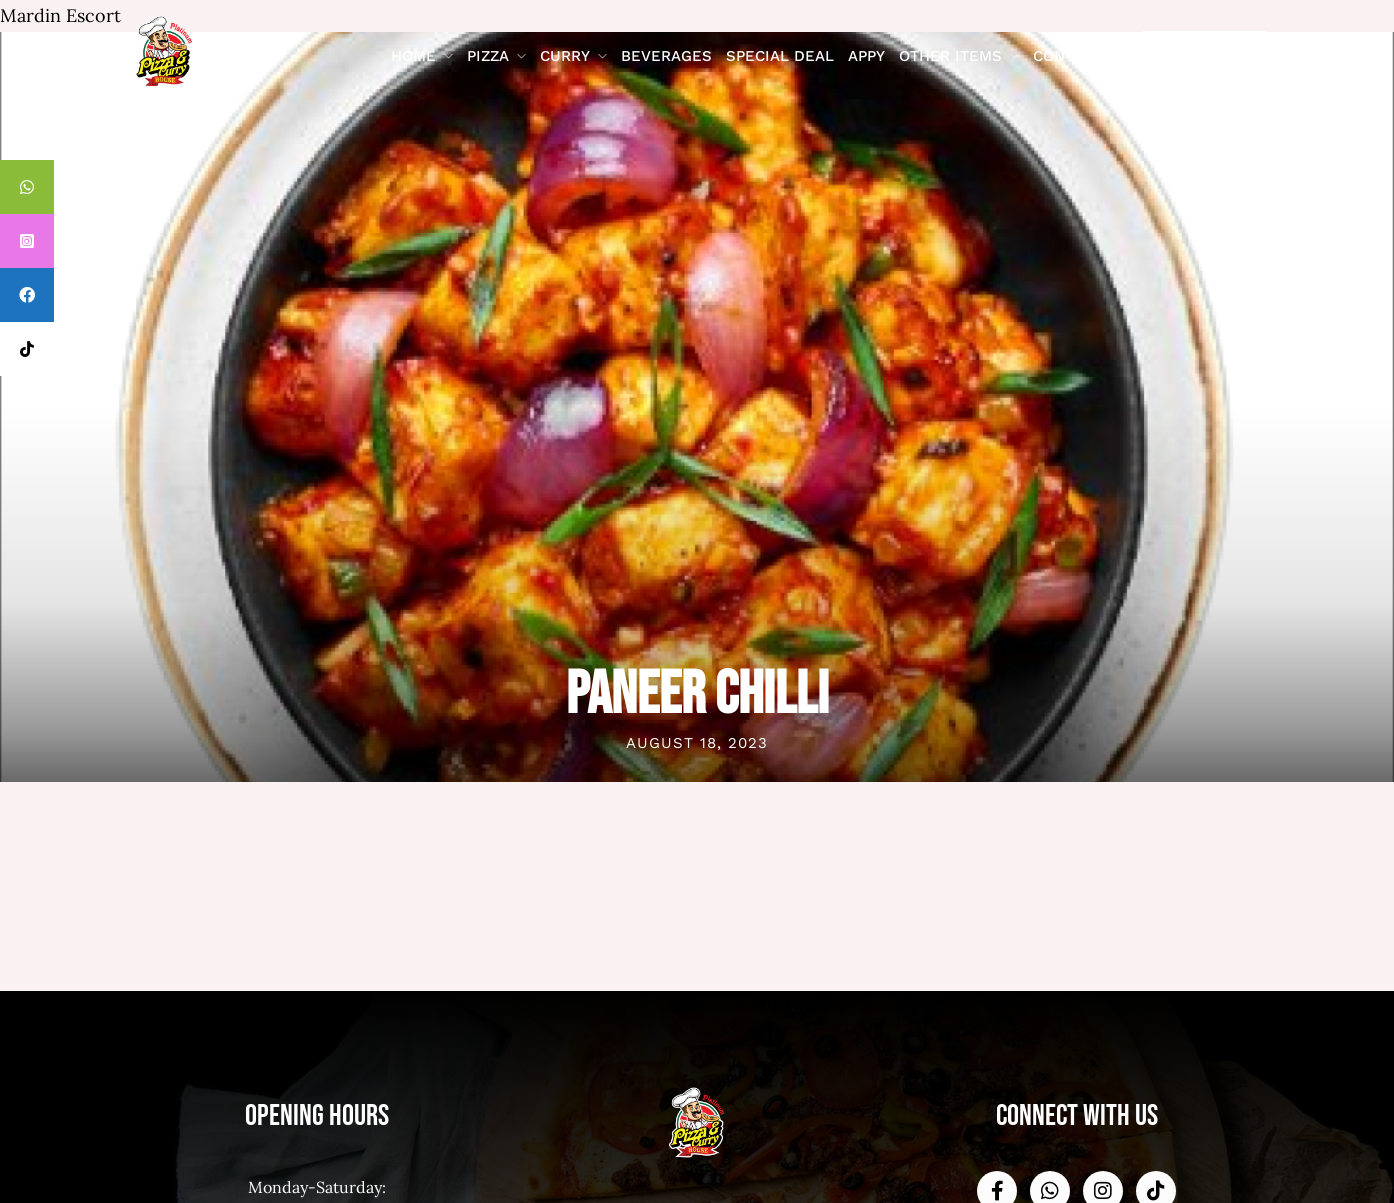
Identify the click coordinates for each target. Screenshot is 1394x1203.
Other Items (950, 56)
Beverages (666, 56)
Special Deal (780, 56)
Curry (565, 56)
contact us (1080, 56)
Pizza (488, 56)
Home (413, 56)
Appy (866, 56)
